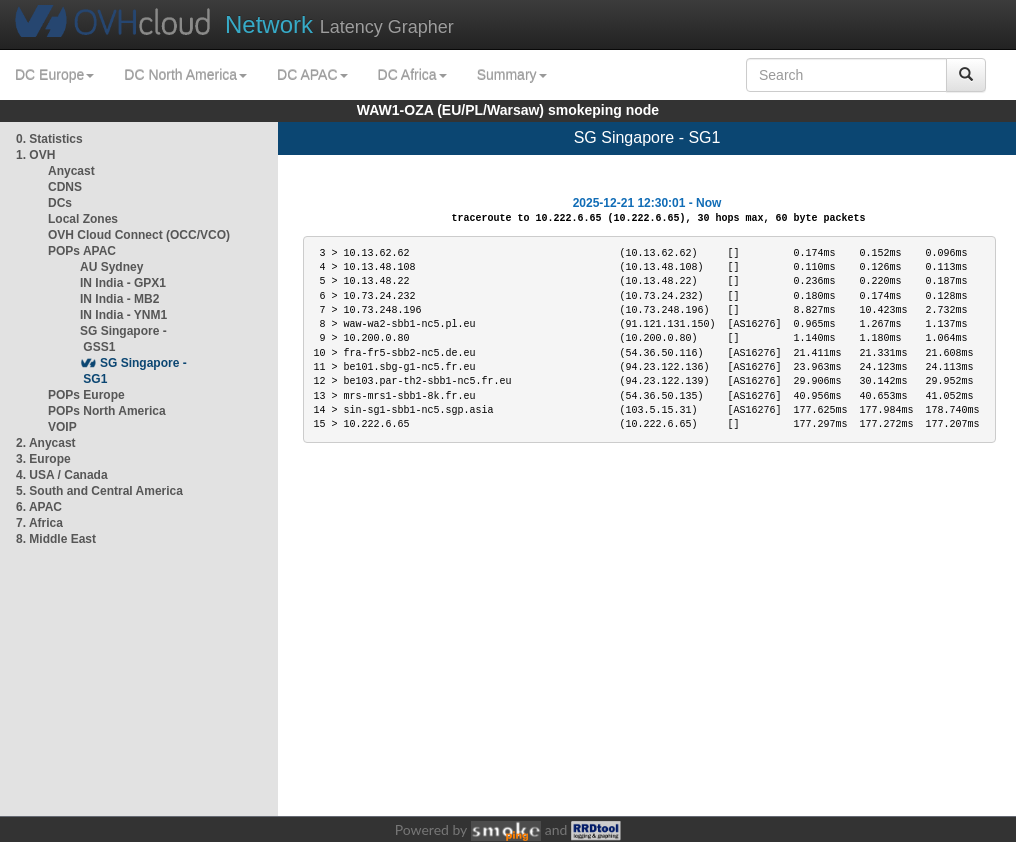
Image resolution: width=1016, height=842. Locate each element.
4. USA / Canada (62, 475)
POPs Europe (86, 395)
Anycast (71, 171)
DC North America (185, 75)
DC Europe (54, 75)
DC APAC (312, 75)
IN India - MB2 (119, 299)
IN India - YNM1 (123, 315)
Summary (512, 75)
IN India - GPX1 (123, 283)
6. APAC (39, 507)
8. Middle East (56, 539)
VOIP (62, 427)
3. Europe (43, 459)
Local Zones (83, 219)
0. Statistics (49, 139)
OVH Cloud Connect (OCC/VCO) (139, 235)
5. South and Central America (99, 491)
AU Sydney (111, 267)
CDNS (65, 187)
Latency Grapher (339, 24)
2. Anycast (46, 443)
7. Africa (39, 523)
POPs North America (107, 411)
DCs (60, 203)
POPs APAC (82, 251)
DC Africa (412, 75)
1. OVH (35, 155)
